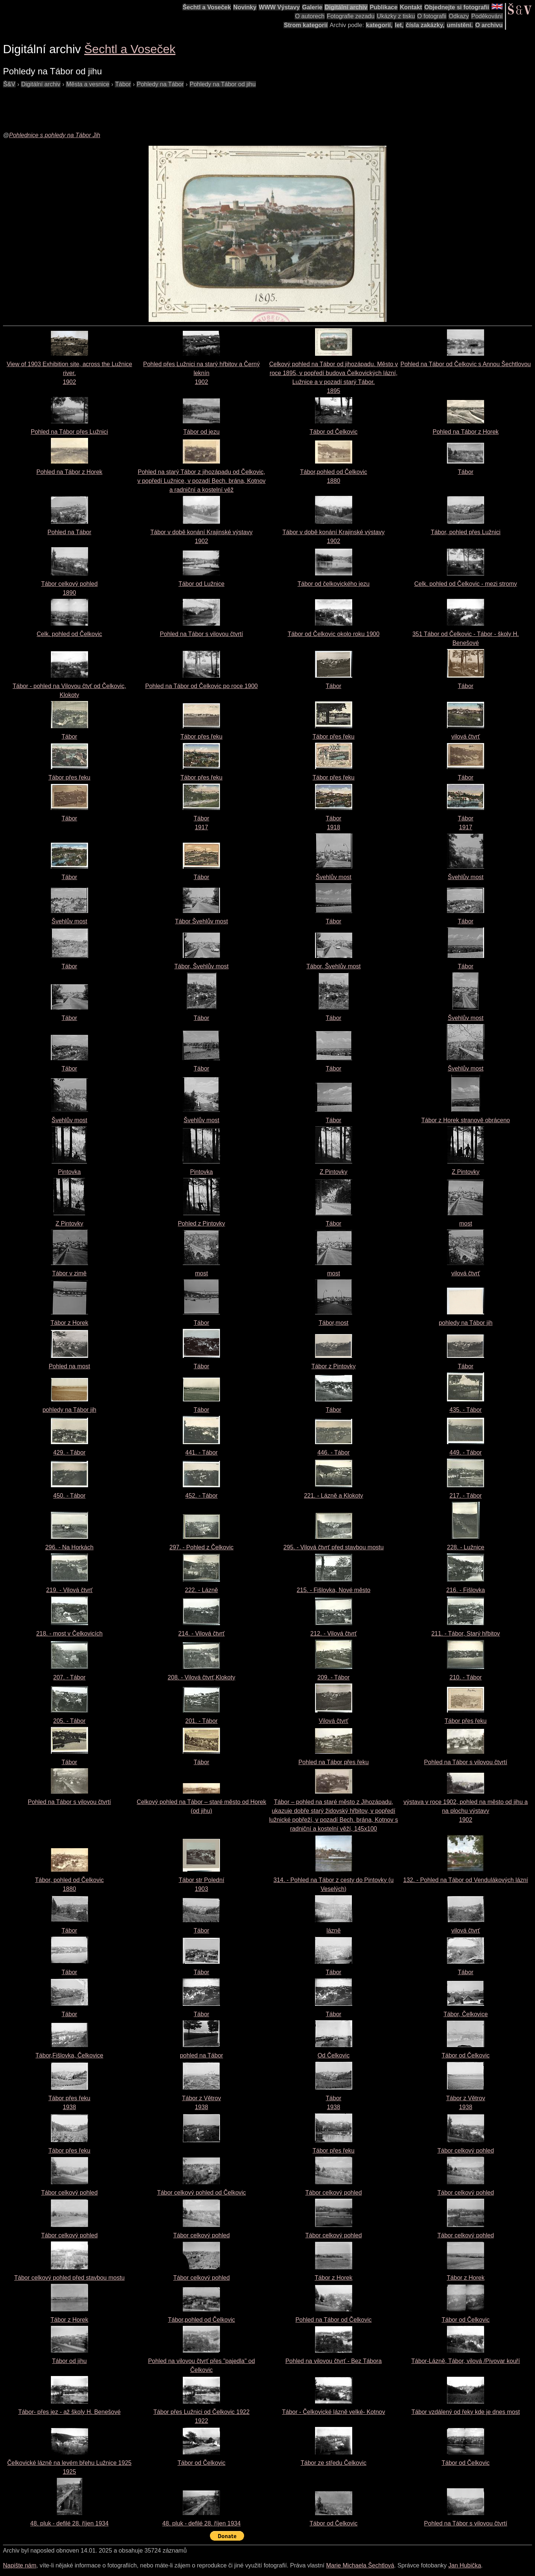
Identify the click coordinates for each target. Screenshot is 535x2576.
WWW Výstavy (279, 7)
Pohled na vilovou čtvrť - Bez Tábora (333, 2361)
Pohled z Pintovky (201, 1223)
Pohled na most (69, 1366)
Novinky (244, 7)
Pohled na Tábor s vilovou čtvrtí (201, 634)
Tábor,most (333, 1323)
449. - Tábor (466, 1452)
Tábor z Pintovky (333, 1366)
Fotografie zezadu (350, 16)
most (465, 1223)
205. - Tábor (69, 1721)
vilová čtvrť (465, 736)
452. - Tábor (201, 1495)
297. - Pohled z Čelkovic (201, 1547)
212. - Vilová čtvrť (333, 1633)
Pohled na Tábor (69, 532)
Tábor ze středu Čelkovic (333, 2463)
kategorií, (379, 25)
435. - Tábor (466, 1410)
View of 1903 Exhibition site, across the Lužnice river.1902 (69, 373)
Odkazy (459, 16)
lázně (334, 1930)
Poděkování (487, 16)
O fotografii (431, 16)
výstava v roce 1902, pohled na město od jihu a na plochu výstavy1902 (465, 1811)
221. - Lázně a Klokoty (333, 1495)
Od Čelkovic (334, 2055)
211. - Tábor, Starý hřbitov (465, 1633)
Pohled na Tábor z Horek (465, 432)
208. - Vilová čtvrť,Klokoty (201, 1677)
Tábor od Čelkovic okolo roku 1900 (333, 634)
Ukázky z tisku (396, 16)
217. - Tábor (466, 1495)
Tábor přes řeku (202, 736)
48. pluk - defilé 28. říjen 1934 (69, 2523)
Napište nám (19, 2565)
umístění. (460, 25)
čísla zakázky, (425, 25)
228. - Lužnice (465, 1547)
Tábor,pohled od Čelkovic (201, 2320)
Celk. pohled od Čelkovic (69, 634)
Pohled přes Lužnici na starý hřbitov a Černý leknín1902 (201, 373)
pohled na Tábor (201, 2055)
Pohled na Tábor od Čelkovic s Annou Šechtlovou (466, 364)
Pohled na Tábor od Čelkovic (333, 2320)
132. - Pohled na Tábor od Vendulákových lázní (465, 1880)
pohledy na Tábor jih (466, 1323)
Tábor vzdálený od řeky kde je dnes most (465, 2412)
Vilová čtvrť (333, 1721)
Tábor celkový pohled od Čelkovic (201, 2192)
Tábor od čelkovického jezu (334, 584)
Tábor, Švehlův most (201, 966)
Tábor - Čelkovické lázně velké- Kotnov (333, 2412)
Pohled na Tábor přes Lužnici (69, 432)
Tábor (465, 472)
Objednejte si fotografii (456, 7)
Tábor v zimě (69, 1273)
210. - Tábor (466, 1677)
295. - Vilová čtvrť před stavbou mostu (333, 1547)
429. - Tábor (69, 1452)
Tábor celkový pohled (465, 2150)
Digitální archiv (346, 7)
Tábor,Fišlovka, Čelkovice (69, 2055)
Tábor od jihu (69, 2361)
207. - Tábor (69, 1677)
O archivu (489, 25)
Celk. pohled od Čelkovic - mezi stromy (465, 584)
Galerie (312, 7)
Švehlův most (333, 877)
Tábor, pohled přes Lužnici (465, 532)
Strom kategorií (305, 25)
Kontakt (411, 7)
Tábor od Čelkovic (333, 432)
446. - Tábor (333, 1452)
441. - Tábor (201, 1452)
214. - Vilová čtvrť (201, 1633)
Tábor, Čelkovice (466, 2014)
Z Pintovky (333, 1172)
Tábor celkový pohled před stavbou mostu (69, 2278)
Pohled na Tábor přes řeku (333, 1762)
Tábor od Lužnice (201, 584)
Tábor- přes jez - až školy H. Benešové (69, 2412)
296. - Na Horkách (69, 1547)
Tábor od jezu (201, 432)
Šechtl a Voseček (207, 7)
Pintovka (69, 1172)
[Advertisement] (138, 105)
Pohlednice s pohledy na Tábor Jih (54, 135)
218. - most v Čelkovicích (69, 1633)
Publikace (384, 7)
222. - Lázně (201, 1590)
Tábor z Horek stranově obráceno (465, 1120)
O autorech (309, 16)
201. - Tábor (201, 1721)
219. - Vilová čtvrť (69, 1590)
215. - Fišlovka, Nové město (333, 1590)
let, (399, 25)
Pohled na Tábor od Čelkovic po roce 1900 (201, 686)
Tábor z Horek (69, 1323)
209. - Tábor (333, 1677)
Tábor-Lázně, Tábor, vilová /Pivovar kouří (465, 2361)
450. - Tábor (69, 1495)
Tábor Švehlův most (201, 921)
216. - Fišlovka (465, 1590)
